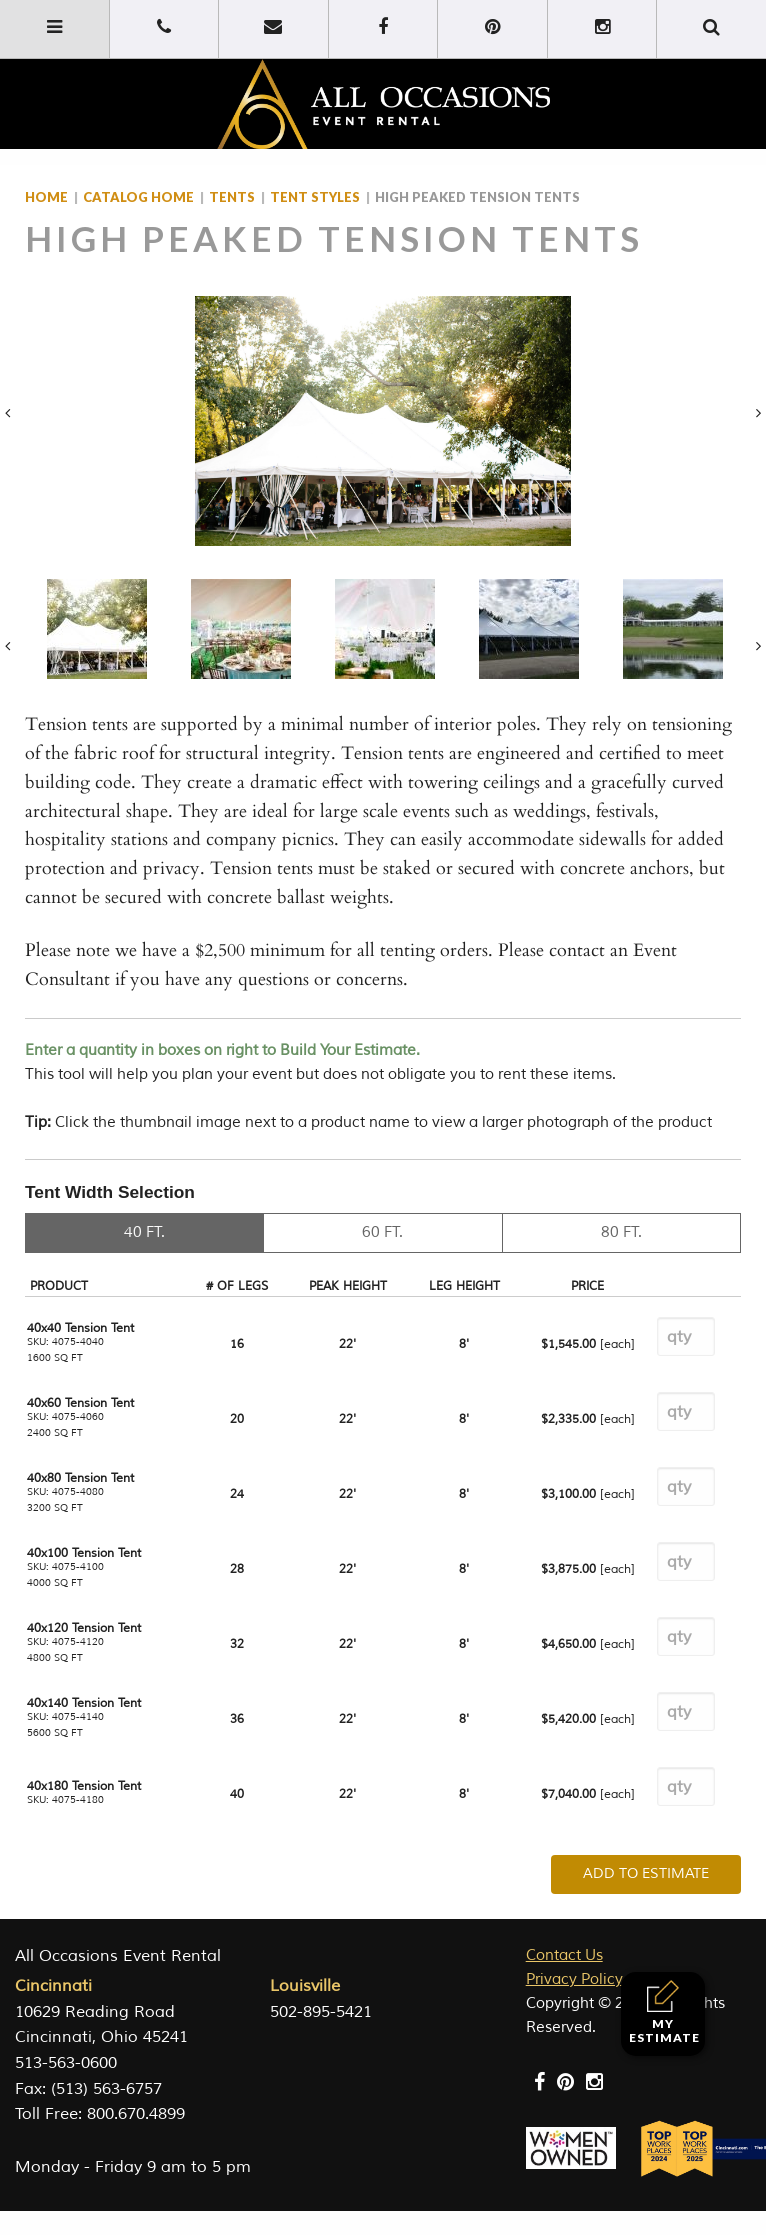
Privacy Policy (574, 1979)
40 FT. (144, 1232)
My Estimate (664, 2012)
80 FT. (621, 1232)
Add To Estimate (646, 1873)
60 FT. (382, 1232)
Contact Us (564, 1955)
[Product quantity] (686, 1336)
